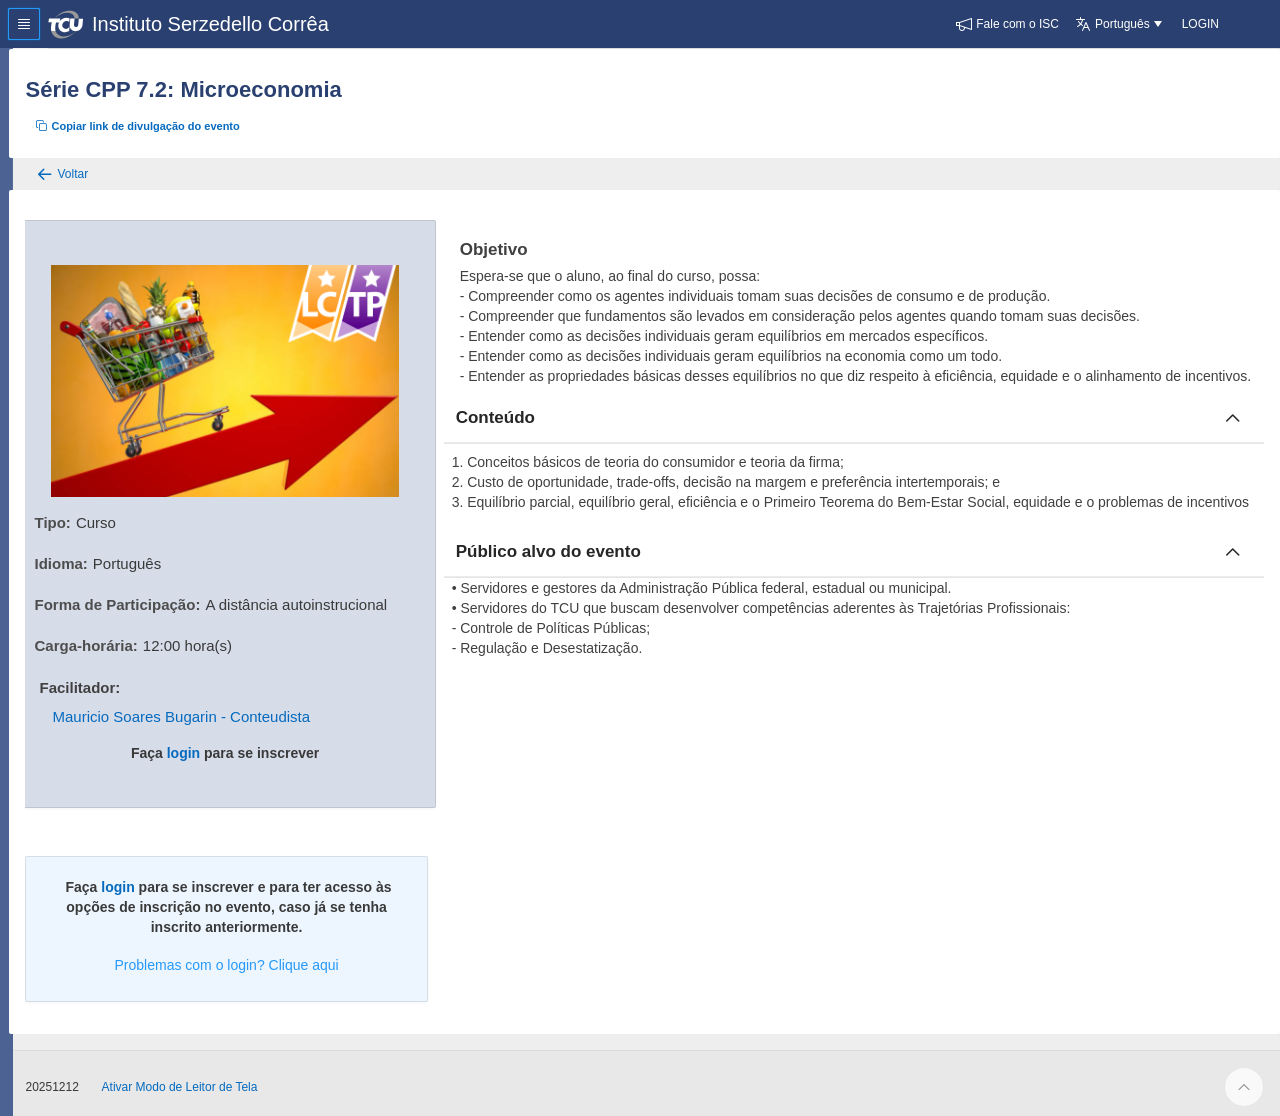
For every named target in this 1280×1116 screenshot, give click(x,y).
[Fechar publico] (1233, 592)
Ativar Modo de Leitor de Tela (218, 1080)
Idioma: (99, 556)
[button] (1007, 24)
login (215, 746)
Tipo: (91, 515)
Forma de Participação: (156, 597)
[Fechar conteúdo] (1233, 438)
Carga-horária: (124, 638)
